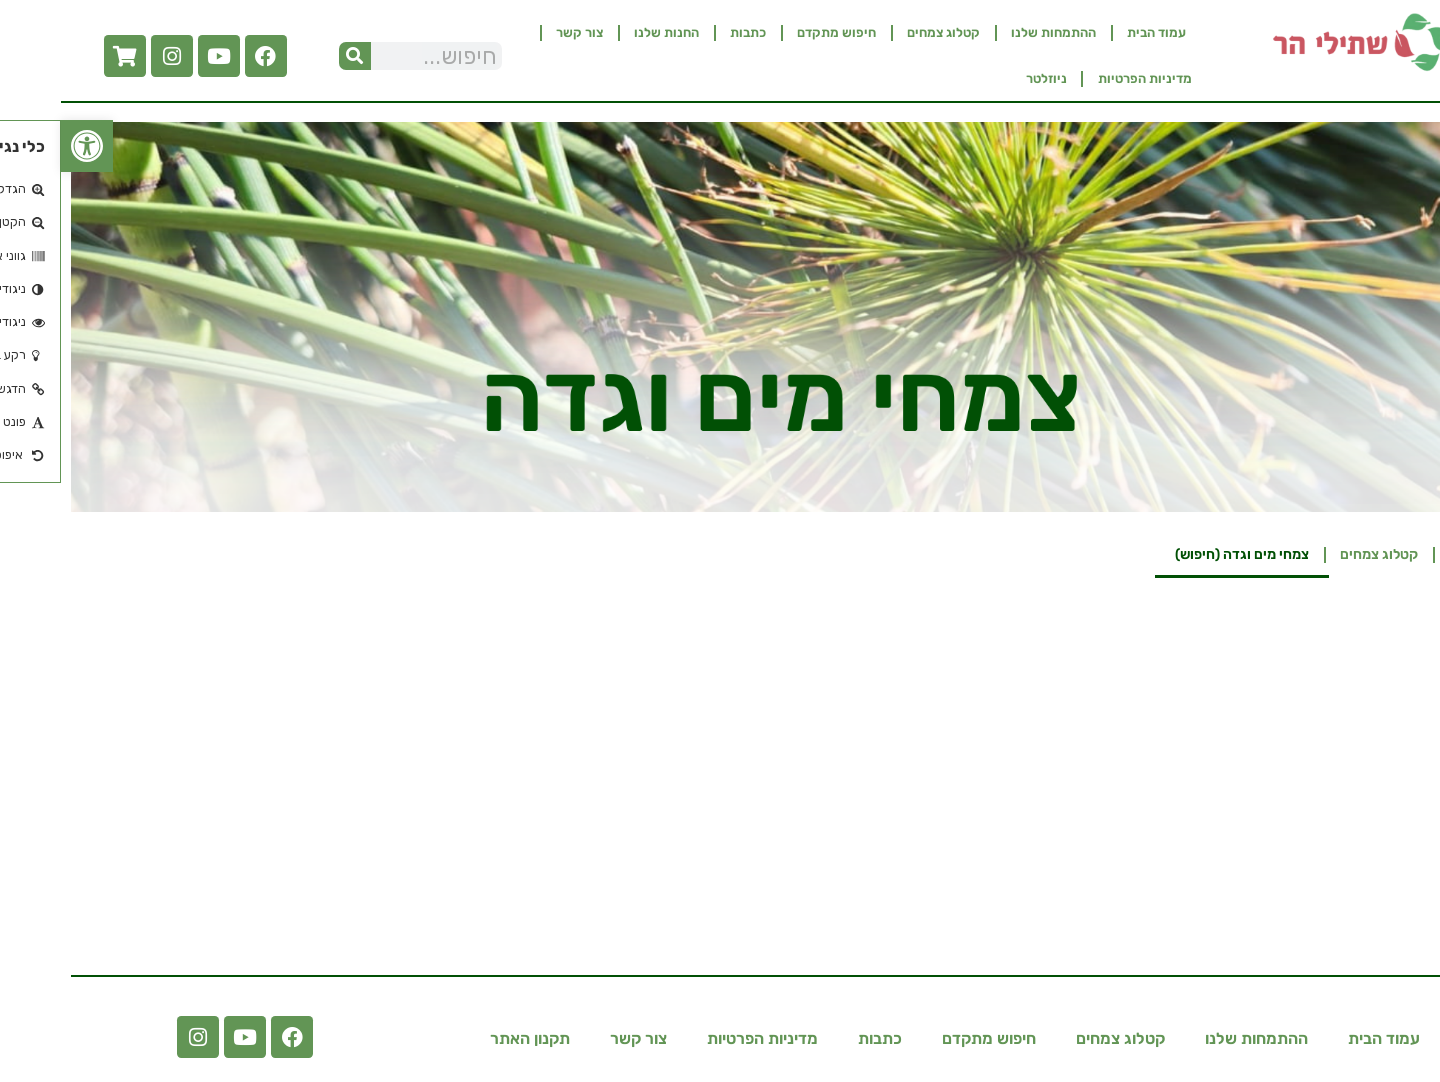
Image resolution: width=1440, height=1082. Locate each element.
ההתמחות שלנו (992, 32)
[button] (26, 146)
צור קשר (518, 32)
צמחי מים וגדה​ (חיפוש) (1181, 554)
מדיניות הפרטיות (1084, 78)
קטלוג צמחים (882, 32)
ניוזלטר (985, 78)
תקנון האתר (469, 1038)
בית (1399, 554)
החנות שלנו (605, 32)
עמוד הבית (1095, 32)
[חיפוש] (294, 56)
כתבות (687, 32)
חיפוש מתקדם (775, 32)
